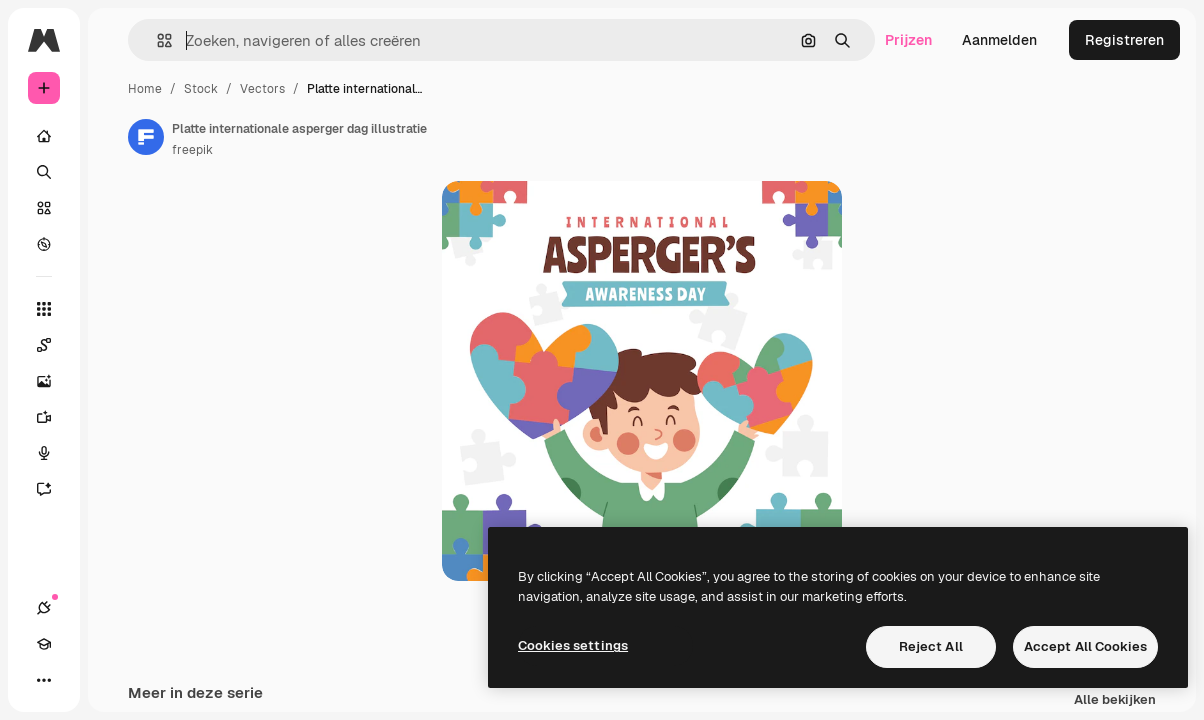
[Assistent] (54, 489)
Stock (201, 89)
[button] (156, 40)
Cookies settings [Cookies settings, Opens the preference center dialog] (573, 645)
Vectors (262, 89)
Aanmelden (999, 40)
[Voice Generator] (54, 453)
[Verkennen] (44, 244)
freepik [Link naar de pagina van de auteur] (192, 150)
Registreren (1124, 40)
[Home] (44, 136)
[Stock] (44, 208)
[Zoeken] (44, 172)
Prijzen (908, 40)
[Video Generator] (54, 417)
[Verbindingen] (44, 608)
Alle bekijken (1115, 700)
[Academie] (44, 644)
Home (145, 89)
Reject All (931, 646)
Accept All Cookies (1085, 646)
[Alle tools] (44, 309)
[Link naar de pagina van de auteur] (146, 137)
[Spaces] (54, 345)
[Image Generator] (54, 381)
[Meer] (44, 680)
